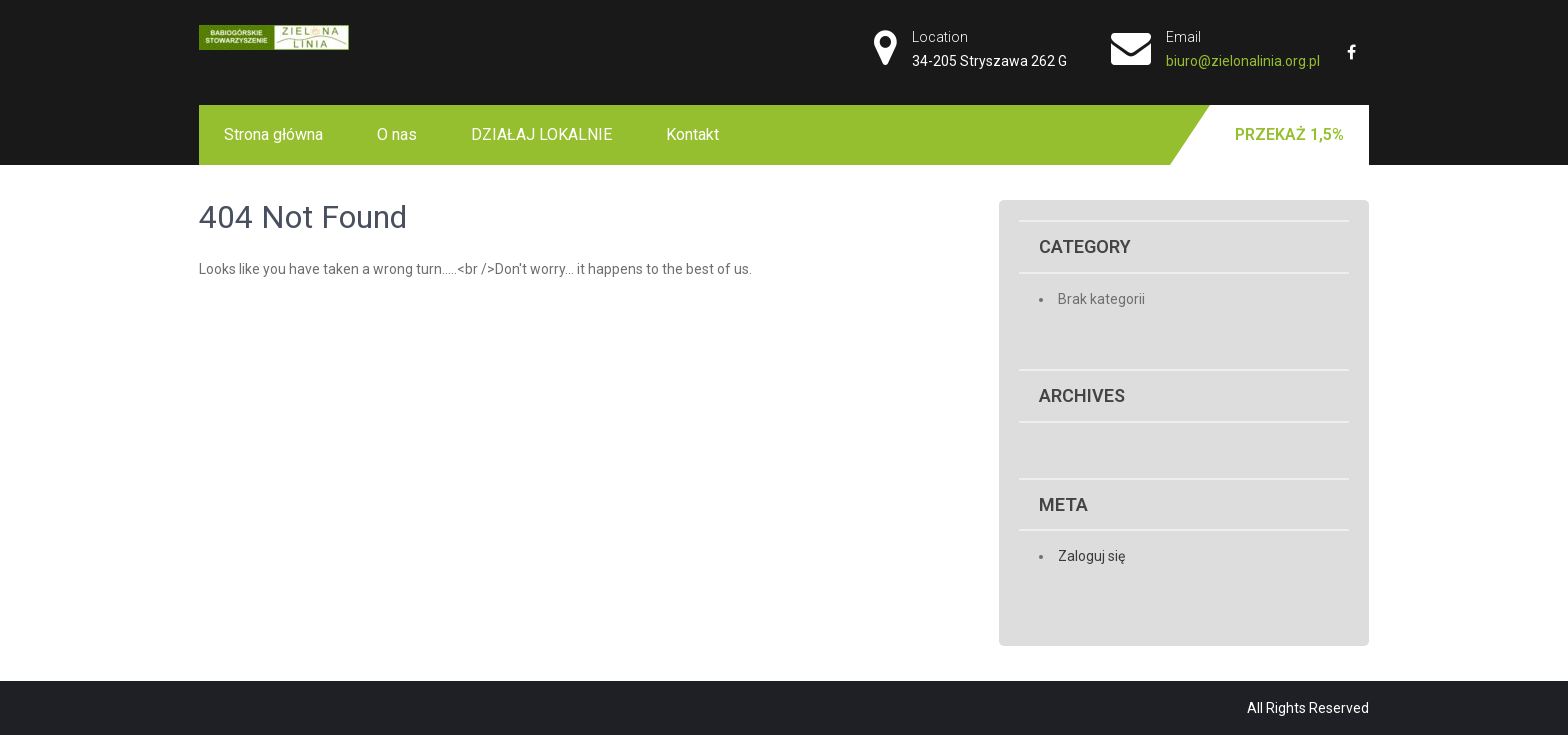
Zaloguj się (1091, 556)
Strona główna (273, 134)
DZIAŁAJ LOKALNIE (541, 134)
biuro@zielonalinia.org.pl (1243, 61)
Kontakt (692, 134)
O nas (397, 134)
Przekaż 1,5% (1289, 134)
